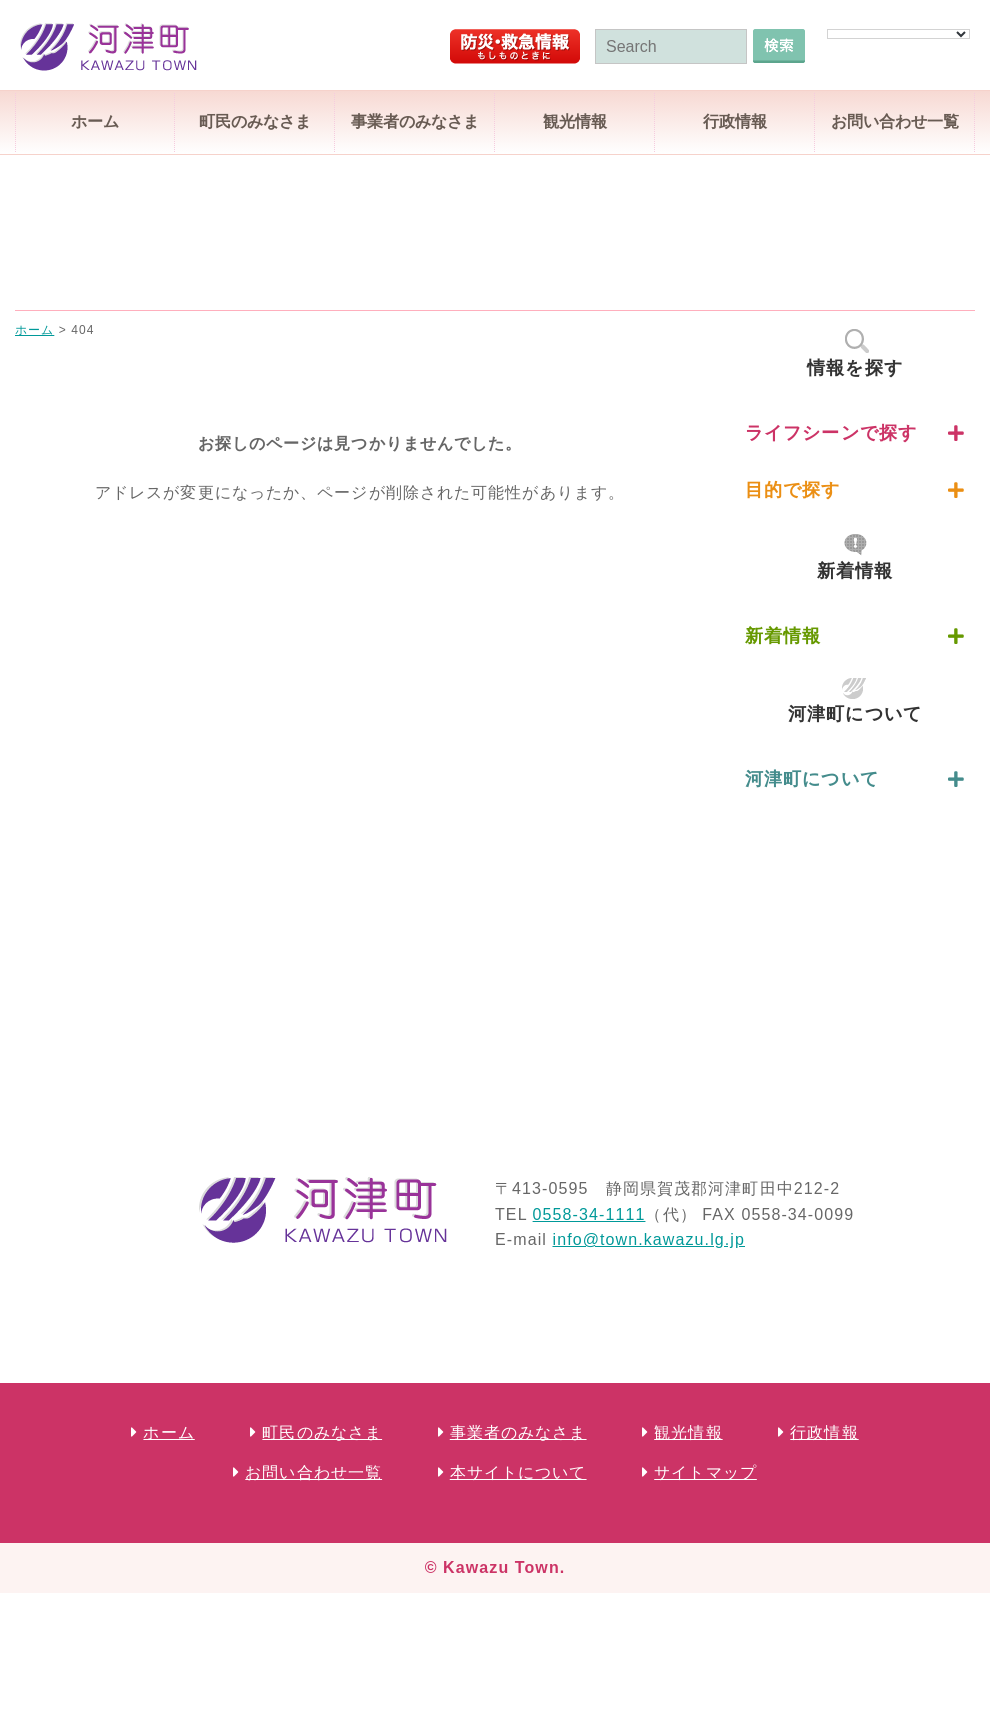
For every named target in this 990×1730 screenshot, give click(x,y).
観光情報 (575, 121)
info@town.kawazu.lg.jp (648, 1239)
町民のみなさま (255, 121)
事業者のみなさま (415, 121)
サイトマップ (705, 1472)
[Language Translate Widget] (898, 34)
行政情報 (735, 121)
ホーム (95, 121)
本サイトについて (518, 1472)
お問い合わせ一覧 (895, 121)
